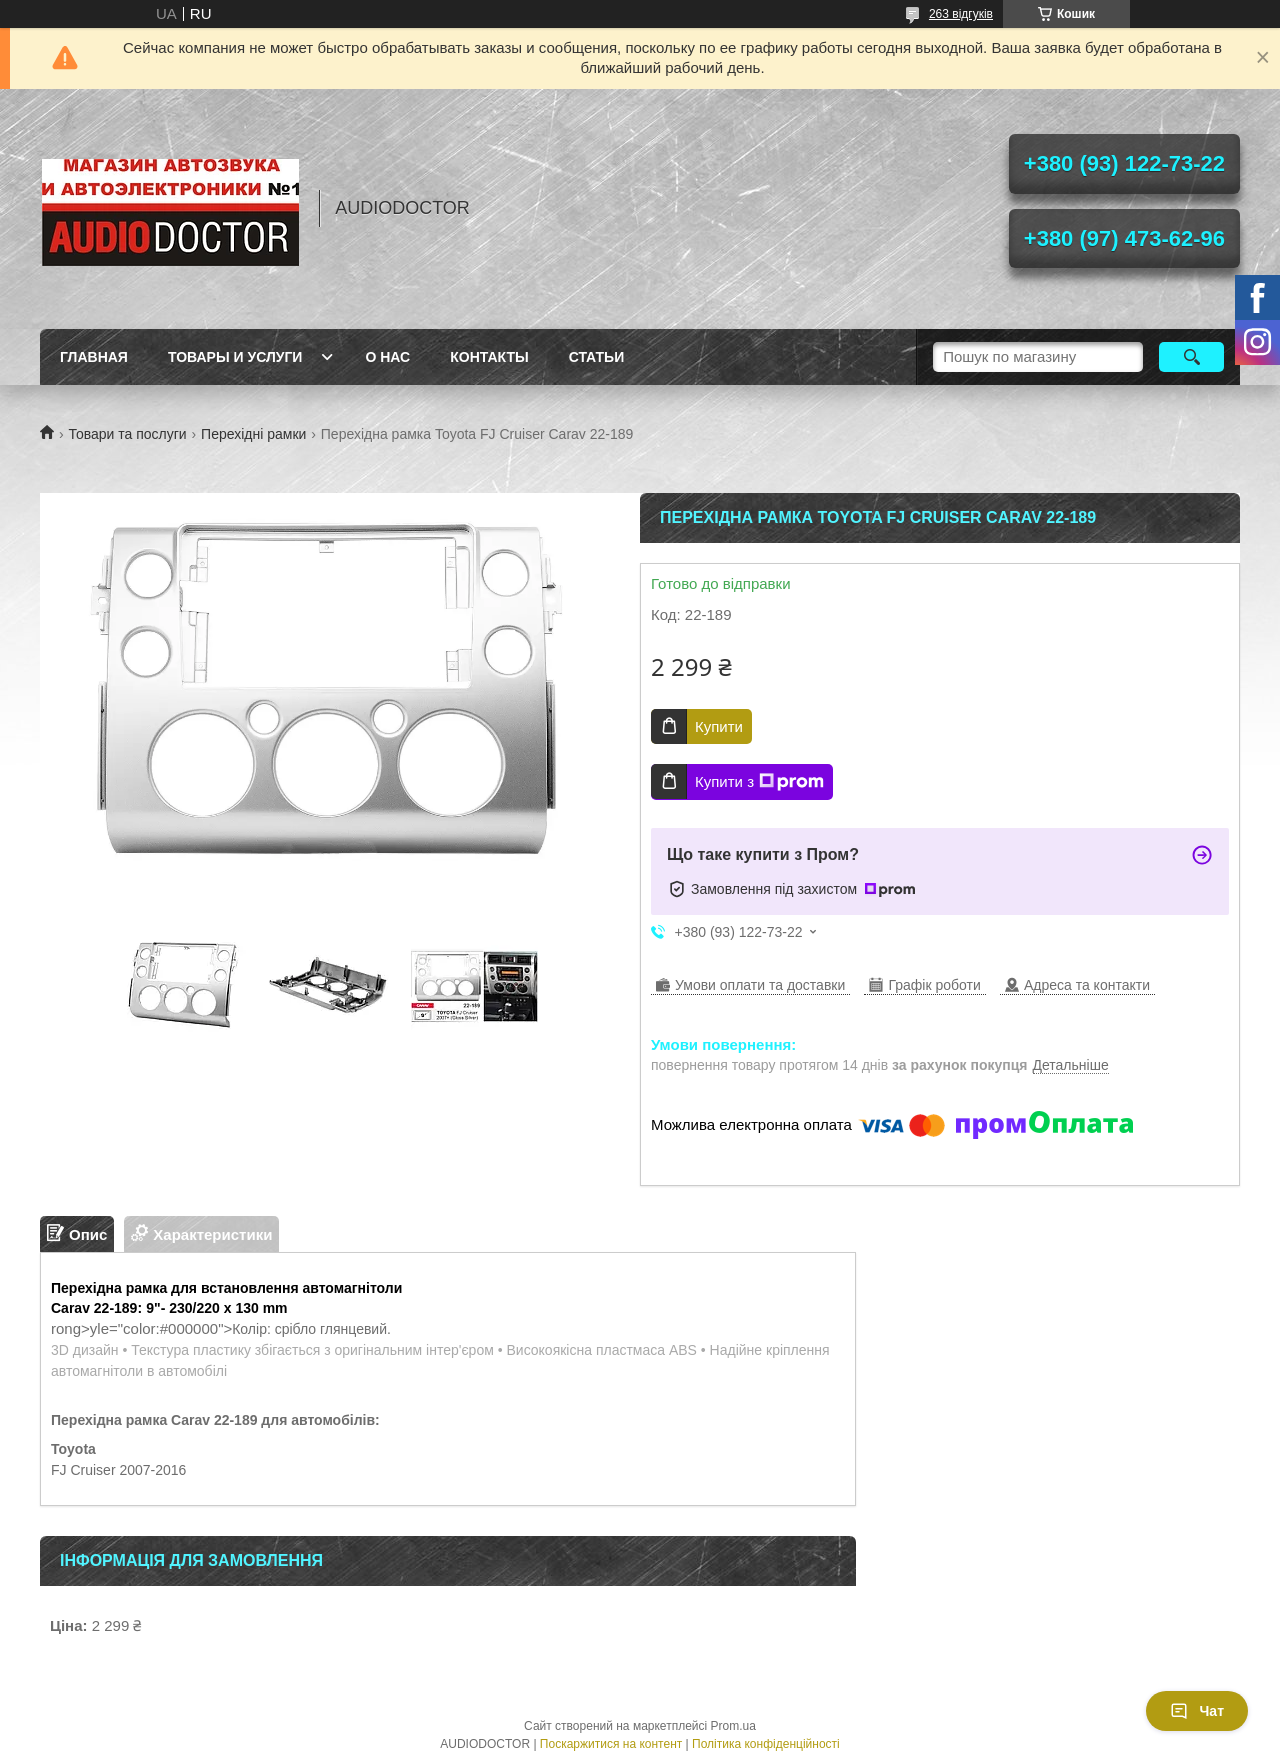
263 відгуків (961, 14)
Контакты (489, 357)
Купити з (759, 782)
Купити (719, 726)
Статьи (597, 357)
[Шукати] (1191, 357)
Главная (94, 357)
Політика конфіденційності (766, 1744)
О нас (387, 357)
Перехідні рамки (253, 434)
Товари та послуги (127, 434)
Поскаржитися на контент (611, 1744)
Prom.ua (733, 1726)
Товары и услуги (235, 357)
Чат (1197, 1711)
